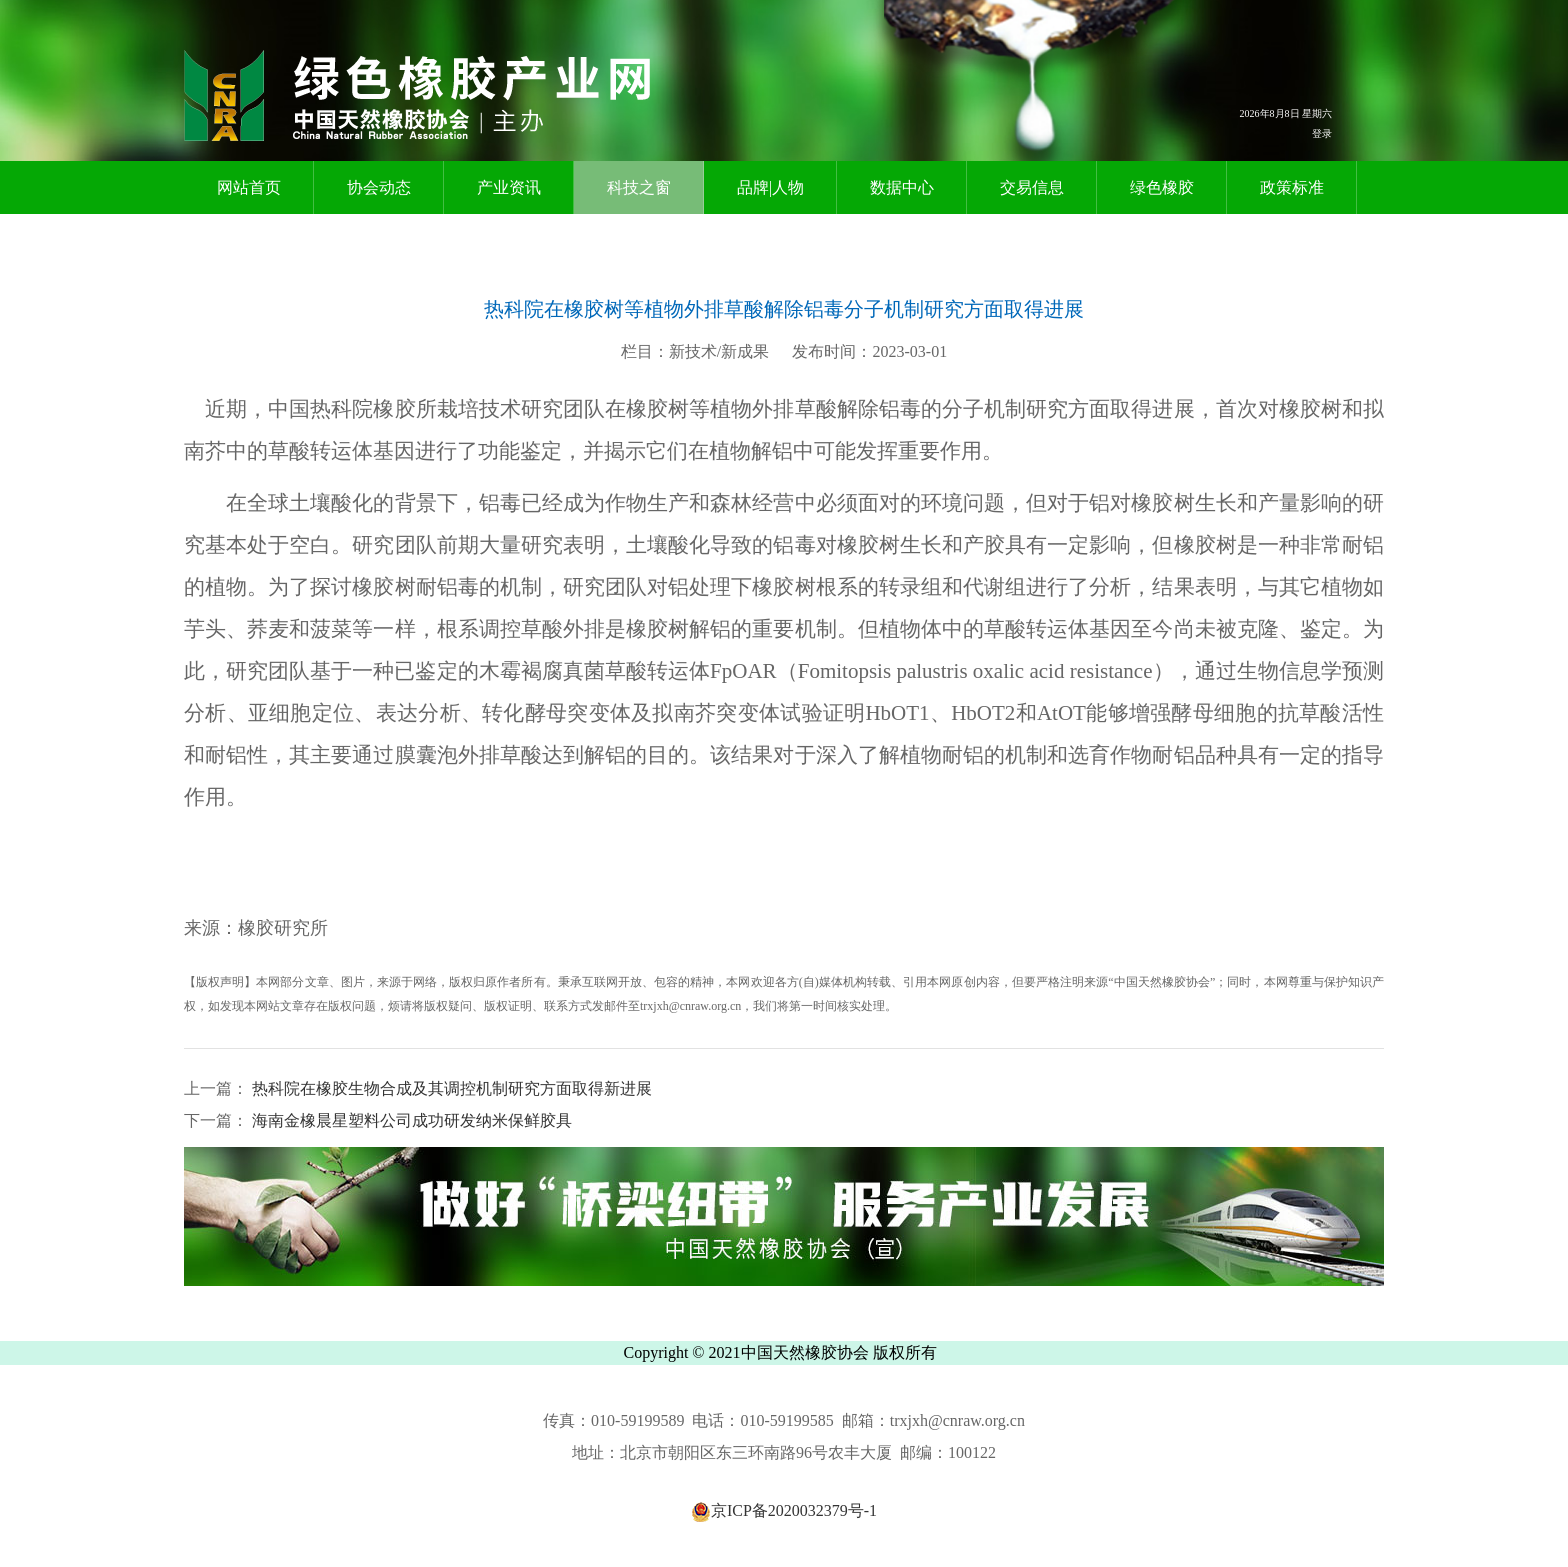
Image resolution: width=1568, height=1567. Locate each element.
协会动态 (379, 187)
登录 (1322, 133)
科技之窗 (639, 187)
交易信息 (1032, 187)
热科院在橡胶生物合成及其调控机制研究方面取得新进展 (450, 1088)
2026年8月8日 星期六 (1286, 113)
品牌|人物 (770, 187)
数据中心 (902, 187)
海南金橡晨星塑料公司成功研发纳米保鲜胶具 (410, 1120)
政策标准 (1292, 187)
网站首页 (249, 187)
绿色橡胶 (1162, 187)
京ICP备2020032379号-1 (784, 1510)
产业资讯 (509, 187)
